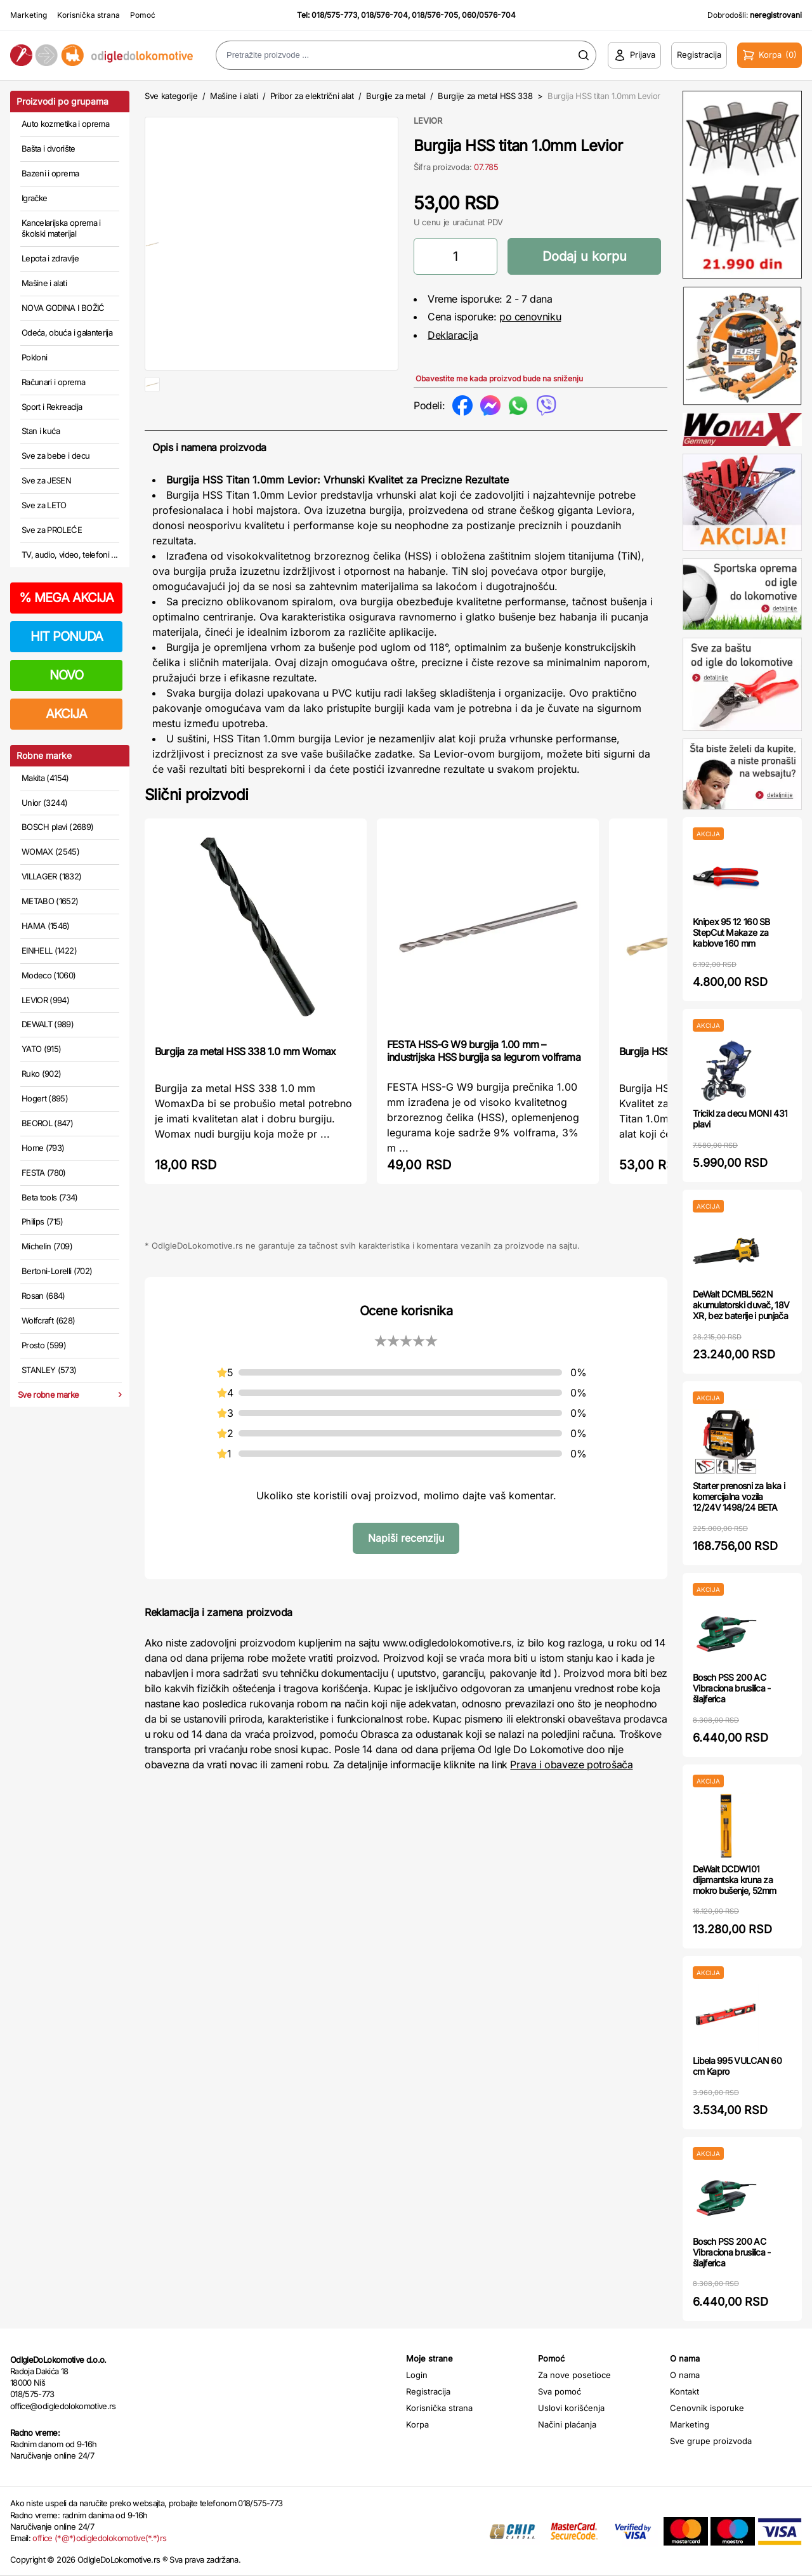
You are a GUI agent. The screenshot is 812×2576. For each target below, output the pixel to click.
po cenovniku (530, 316)
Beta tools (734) (50, 1197)
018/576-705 (435, 15)
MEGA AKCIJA (66, 597)
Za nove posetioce (574, 2375)
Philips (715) (42, 1221)
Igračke (34, 198)
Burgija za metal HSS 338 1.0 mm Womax (245, 1092)
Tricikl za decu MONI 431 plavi (740, 1118)
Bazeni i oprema (50, 173)
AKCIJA (66, 713)
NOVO (66, 675)
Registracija (428, 2391)
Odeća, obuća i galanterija (67, 332)
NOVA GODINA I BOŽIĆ (63, 308)
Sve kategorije (171, 96)
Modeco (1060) (49, 975)
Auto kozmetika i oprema (65, 124)
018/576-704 (384, 15)
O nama (685, 2375)
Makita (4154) (45, 778)
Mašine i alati (44, 283)
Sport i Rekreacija (52, 407)
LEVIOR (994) (45, 1000)
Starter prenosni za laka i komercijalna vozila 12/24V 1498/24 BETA (739, 1496)
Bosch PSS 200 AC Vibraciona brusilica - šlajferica (732, 1688)
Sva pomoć (559, 2391)
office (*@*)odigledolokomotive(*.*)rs (99, 2538)
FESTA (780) (44, 1172)
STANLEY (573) (49, 1370)
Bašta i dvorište (48, 148)
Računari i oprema (53, 382)
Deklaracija (453, 335)
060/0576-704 (489, 15)
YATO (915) (42, 1049)
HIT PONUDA (66, 636)
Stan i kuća (41, 431)
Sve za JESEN (46, 480)
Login (417, 2375)
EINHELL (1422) (49, 950)
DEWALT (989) (48, 1024)
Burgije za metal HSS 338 (485, 96)
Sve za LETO (44, 505)
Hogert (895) (45, 1098)
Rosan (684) (43, 1296)
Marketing (28, 15)
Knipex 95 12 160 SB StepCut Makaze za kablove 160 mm (731, 932)
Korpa (417, 2424)
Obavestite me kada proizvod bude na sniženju (499, 378)
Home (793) (43, 1148)
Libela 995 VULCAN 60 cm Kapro (737, 2066)
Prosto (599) (44, 1345)
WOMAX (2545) (50, 851)
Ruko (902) (42, 1073)
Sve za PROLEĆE (52, 530)
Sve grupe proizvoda (711, 2441)
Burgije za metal (396, 96)
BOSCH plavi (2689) (57, 827)
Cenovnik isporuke (707, 2408)
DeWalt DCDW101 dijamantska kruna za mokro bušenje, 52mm (734, 1879)
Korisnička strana (88, 15)
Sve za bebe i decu (55, 455)
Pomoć (142, 15)
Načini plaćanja (567, 2424)
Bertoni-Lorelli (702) (57, 1271)
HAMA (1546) (46, 926)
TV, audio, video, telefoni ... (70, 554)
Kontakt (684, 2391)
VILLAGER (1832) (51, 876)
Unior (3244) (44, 803)
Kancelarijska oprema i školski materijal (61, 228)
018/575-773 (334, 15)
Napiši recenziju (406, 1578)
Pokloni (34, 357)
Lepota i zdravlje (50, 258)
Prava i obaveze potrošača (571, 1805)
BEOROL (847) (47, 1123)
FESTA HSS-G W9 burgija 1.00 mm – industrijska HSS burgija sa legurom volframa (483, 1091)
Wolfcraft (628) (48, 1320)
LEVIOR (428, 120)
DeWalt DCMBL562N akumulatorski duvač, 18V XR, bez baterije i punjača (741, 1305)
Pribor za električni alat (312, 96)
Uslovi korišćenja (571, 2408)
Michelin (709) (47, 1246)
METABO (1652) (50, 901)
